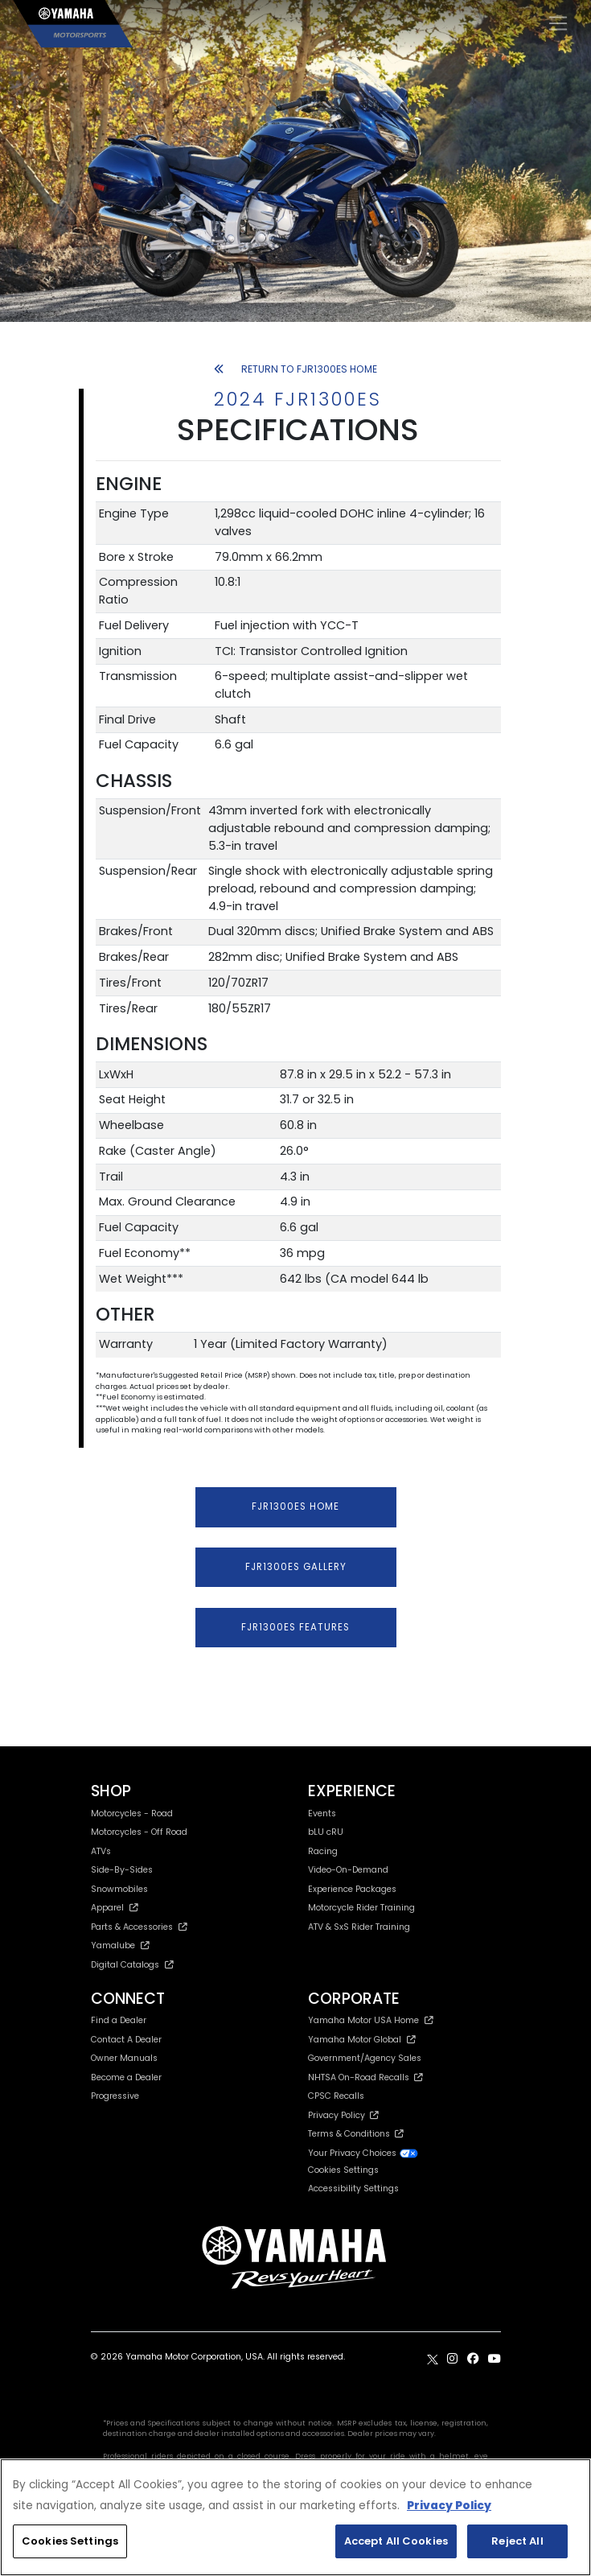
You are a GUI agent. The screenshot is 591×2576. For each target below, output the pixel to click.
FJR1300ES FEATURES (295, 1627)
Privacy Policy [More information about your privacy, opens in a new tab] (449, 2505)
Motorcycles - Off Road (139, 1832)
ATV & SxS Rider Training (359, 1927)
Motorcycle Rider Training (361, 1908)
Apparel (115, 1908)
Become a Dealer (126, 2077)
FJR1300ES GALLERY (296, 1566)
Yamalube (120, 1945)
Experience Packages (352, 1889)
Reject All (517, 2541)
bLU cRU (325, 1832)
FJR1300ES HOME (295, 1506)
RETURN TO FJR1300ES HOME (296, 369)
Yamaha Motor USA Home (371, 2020)
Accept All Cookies (396, 2541)
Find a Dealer (118, 2020)
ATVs (101, 1851)
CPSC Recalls (336, 2096)
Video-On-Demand (348, 1870)
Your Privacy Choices (363, 2153)
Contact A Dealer (126, 2040)
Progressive (115, 2096)
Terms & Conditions (356, 2134)
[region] (295, 2517)
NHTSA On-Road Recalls (365, 2077)
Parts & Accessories (139, 1927)
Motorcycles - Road (132, 1813)
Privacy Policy (343, 2115)
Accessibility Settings (353, 2188)
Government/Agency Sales (364, 2058)
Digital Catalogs (132, 1965)
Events (322, 1813)
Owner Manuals (124, 2058)
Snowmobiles (119, 1889)
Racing (323, 1851)
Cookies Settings (343, 2171)
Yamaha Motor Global (362, 2040)
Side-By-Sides (122, 1870)
